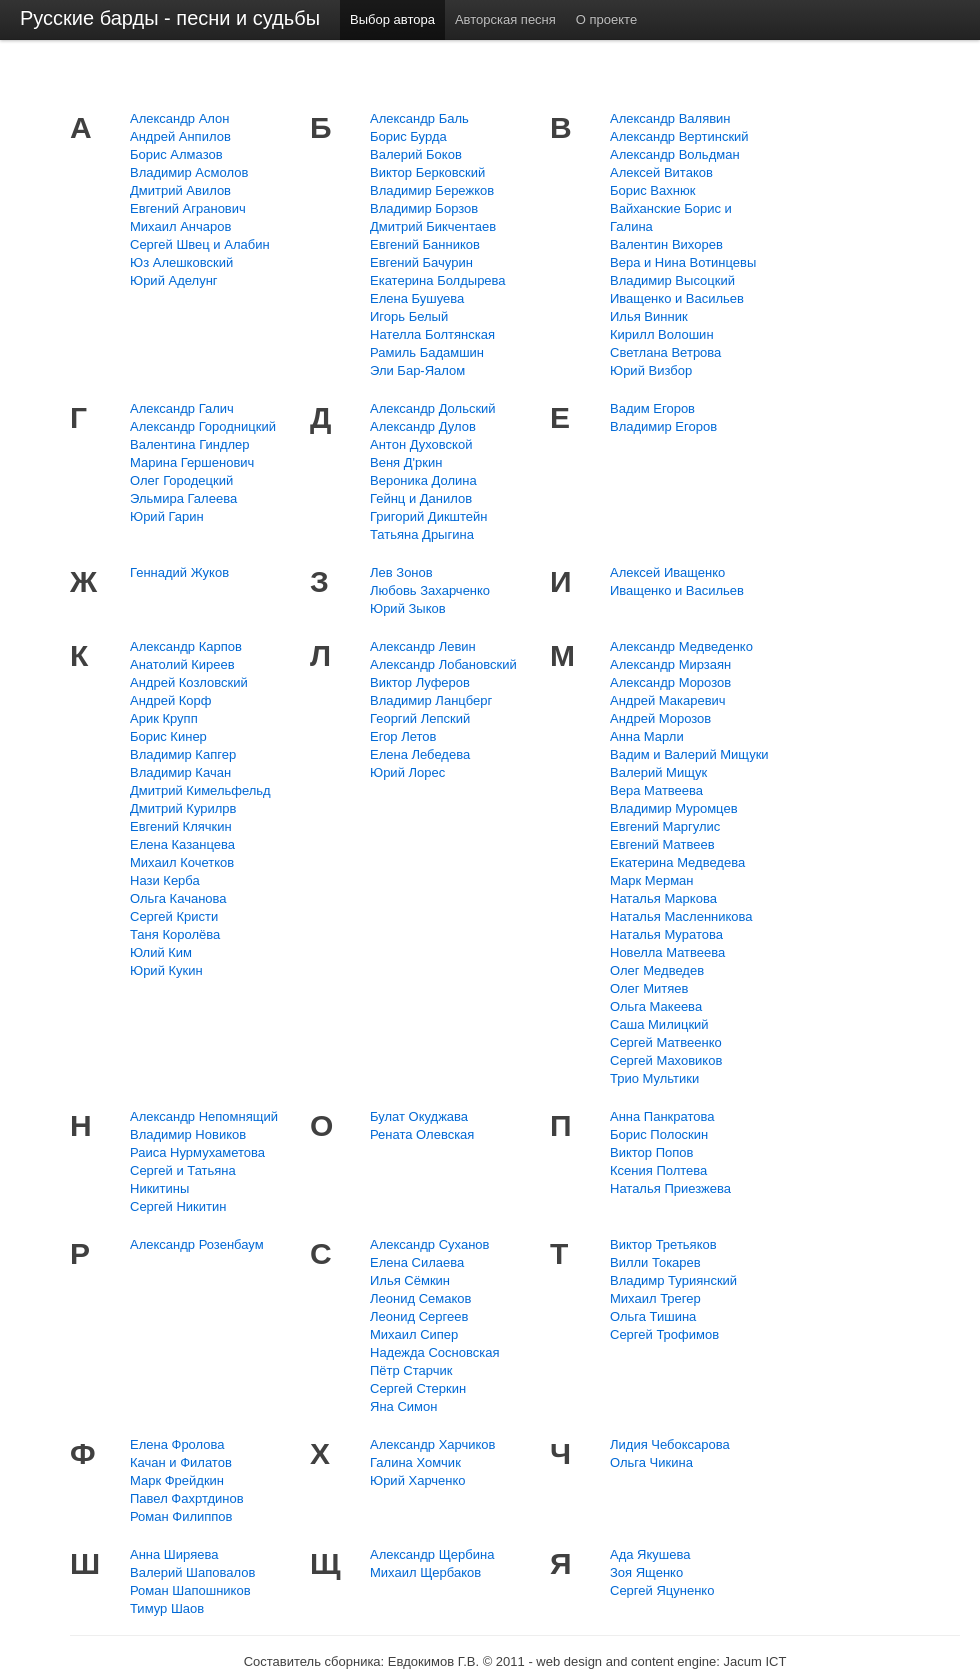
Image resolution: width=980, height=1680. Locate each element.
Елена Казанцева (182, 844)
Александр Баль (419, 118)
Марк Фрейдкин (177, 1480)
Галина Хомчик (415, 1462)
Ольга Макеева (656, 1006)
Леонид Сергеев (419, 1316)
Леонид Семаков (420, 1298)
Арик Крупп (164, 718)
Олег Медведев (657, 970)
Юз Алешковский (181, 262)
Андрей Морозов (660, 718)
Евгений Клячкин (181, 826)
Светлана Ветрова (665, 352)
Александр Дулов (423, 426)
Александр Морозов (670, 682)
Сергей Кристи (174, 916)
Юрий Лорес (407, 772)
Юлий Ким (161, 952)
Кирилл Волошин (662, 334)
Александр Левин (423, 646)
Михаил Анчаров (180, 226)
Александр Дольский (433, 408)
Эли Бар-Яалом (417, 370)
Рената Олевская (422, 1134)
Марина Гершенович (192, 462)
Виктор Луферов (420, 682)
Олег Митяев (649, 988)
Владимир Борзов (424, 208)
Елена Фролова (177, 1444)
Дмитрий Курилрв (183, 808)
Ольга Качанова (178, 898)
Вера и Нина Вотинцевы (683, 262)
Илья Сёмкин (410, 1280)
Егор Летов (403, 736)
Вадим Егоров (652, 408)
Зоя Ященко (646, 1572)
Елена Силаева (417, 1262)
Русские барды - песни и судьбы (170, 18)
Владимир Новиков (188, 1134)
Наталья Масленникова (681, 916)
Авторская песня (505, 19)
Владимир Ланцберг (431, 700)
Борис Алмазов (176, 154)
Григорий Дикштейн (429, 516)
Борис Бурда (408, 136)
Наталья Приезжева (670, 1188)
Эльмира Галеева (183, 498)
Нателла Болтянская (432, 334)
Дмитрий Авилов (180, 190)
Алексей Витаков (661, 172)
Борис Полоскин (659, 1134)
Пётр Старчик (411, 1370)
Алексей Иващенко (667, 572)
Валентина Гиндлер (190, 444)
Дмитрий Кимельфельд (200, 790)
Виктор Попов (651, 1152)
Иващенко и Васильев (677, 298)
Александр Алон (179, 118)
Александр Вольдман (675, 154)
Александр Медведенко (681, 646)
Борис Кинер (168, 736)
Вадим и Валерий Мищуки (689, 754)
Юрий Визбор (651, 370)
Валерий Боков (416, 154)
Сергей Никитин (178, 1206)
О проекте (606, 19)
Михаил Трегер (655, 1298)
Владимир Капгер (183, 754)
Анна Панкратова (662, 1116)
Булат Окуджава (419, 1116)
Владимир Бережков (432, 190)
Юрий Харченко (418, 1480)
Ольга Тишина (653, 1316)
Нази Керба (165, 880)
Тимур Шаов (167, 1608)
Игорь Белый (409, 316)
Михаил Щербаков (425, 1572)
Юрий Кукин (166, 970)
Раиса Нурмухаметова (197, 1152)
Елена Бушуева (417, 298)
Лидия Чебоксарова (670, 1444)
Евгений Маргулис (665, 826)
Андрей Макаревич (668, 700)
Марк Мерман (652, 880)
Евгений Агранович (188, 208)
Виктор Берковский (427, 172)
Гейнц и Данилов (421, 498)
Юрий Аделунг (174, 280)
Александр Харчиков (433, 1444)
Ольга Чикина (651, 1462)
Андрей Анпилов (180, 136)
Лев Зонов (401, 572)
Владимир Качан (180, 772)
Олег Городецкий (181, 480)
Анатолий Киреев (182, 664)
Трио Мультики (654, 1078)
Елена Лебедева (420, 754)
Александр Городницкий (203, 426)
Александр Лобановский (443, 664)
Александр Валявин (670, 118)
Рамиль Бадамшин (427, 352)
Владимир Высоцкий (672, 280)
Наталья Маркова (663, 898)
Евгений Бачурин (421, 262)
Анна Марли (647, 736)
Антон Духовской (421, 444)
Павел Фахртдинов (187, 1498)
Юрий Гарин (167, 516)
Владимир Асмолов (189, 172)
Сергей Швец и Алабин (200, 244)
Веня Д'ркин (406, 462)
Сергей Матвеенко (666, 1042)
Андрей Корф (171, 700)
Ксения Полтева (658, 1170)
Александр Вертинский (679, 136)
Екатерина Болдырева (438, 280)
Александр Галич (182, 408)
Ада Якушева (650, 1554)
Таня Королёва (175, 934)
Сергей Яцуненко (662, 1590)
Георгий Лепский (420, 718)
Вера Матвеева (656, 790)
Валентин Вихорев (666, 244)
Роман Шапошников (190, 1590)
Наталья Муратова (666, 934)
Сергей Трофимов (664, 1334)
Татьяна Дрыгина (422, 534)
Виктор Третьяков (663, 1244)
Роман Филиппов (181, 1516)
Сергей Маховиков (666, 1060)
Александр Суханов (429, 1244)
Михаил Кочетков (182, 862)
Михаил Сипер (414, 1334)
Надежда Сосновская (434, 1352)
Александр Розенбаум (197, 1244)
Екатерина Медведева (677, 862)
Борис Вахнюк (652, 190)
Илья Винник (649, 316)
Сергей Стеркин (418, 1388)
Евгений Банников (425, 244)
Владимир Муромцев (674, 808)
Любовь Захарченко (430, 590)
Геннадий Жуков (179, 572)
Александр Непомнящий (204, 1116)
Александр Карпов (186, 646)
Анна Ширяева (174, 1554)
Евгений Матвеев (662, 844)
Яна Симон (403, 1406)
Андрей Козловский (189, 682)
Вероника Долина (423, 480)
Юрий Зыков (408, 608)
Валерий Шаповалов (192, 1572)
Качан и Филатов (181, 1462)
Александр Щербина (432, 1554)
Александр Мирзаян (670, 664)
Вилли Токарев (655, 1262)
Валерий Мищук (658, 772)
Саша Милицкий (659, 1024)
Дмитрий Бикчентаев (433, 226)
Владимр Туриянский (673, 1280)
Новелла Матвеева (667, 952)
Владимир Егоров (663, 426)
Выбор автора (392, 19)
